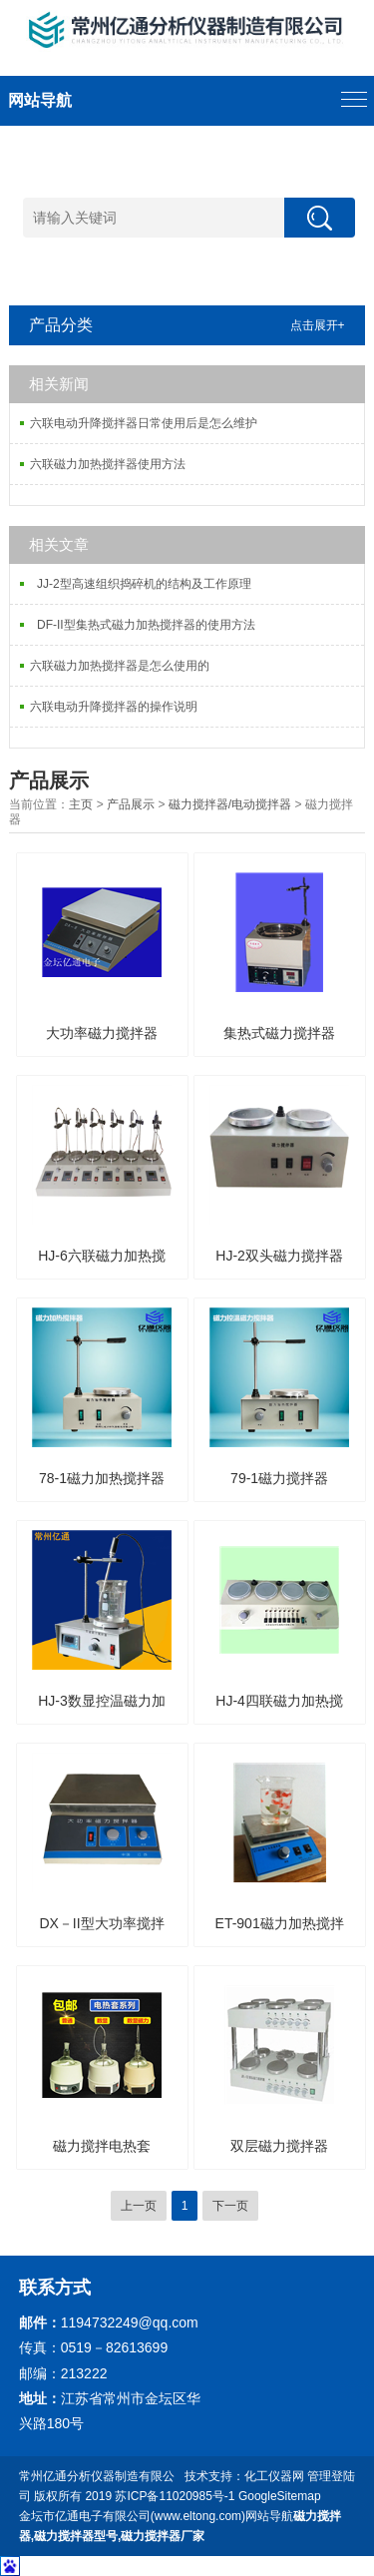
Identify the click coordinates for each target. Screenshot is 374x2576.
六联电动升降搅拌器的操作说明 (113, 707)
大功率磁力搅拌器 (102, 1033)
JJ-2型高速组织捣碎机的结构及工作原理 (140, 584)
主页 (81, 804)
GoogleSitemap (279, 2496)
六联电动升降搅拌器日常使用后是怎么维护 (143, 423)
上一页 (139, 2206)
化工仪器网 (274, 2476)
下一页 (230, 2206)
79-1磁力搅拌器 (279, 1478)
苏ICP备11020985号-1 (174, 2496)
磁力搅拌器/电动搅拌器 (230, 804)
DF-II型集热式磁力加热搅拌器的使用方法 (142, 625)
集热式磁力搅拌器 (279, 1033)
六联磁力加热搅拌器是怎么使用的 (119, 666)
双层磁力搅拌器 (279, 2146)
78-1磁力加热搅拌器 (102, 1478)
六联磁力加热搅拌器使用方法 (108, 464)
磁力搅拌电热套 (102, 2146)
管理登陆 (331, 2476)
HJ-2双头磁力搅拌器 (279, 1256)
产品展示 (131, 804)
